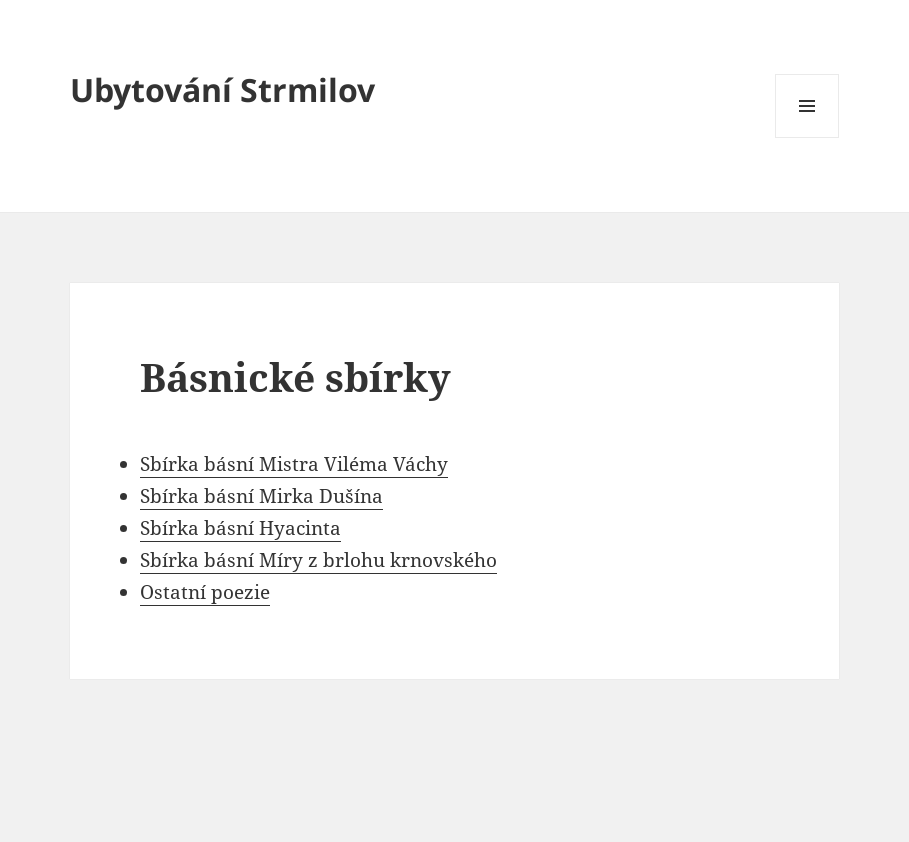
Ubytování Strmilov (222, 89)
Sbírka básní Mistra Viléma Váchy (294, 464)
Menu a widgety (807, 137)
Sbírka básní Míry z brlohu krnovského (318, 560)
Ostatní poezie (205, 592)
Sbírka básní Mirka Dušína (261, 496)
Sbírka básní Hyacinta (240, 528)
